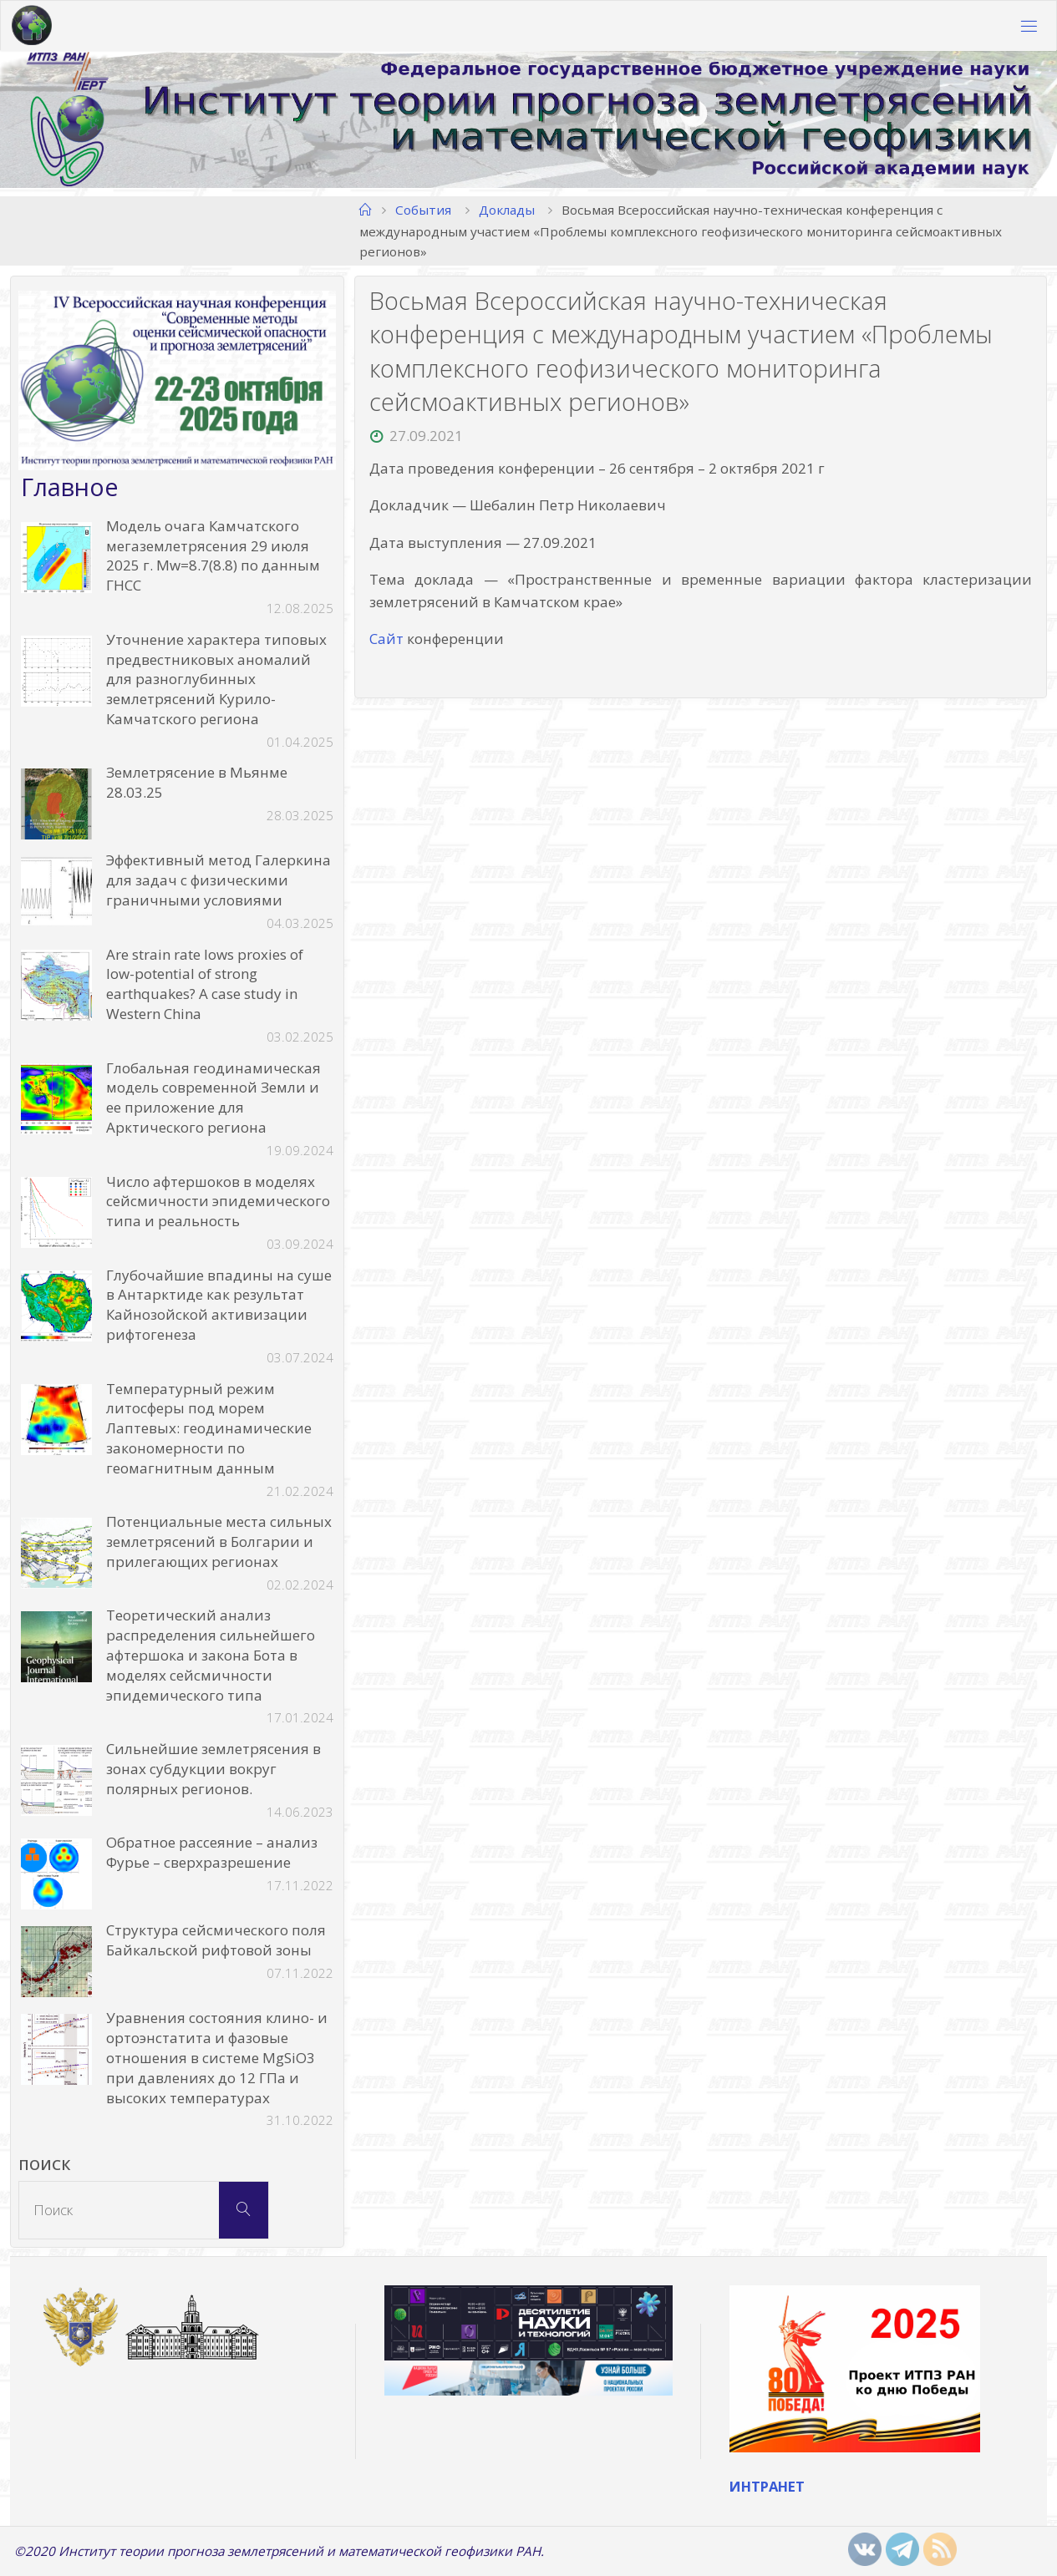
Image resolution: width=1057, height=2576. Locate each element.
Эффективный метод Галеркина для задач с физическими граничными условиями (218, 880)
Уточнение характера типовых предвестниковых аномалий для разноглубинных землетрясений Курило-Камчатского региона (216, 679)
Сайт (386, 638)
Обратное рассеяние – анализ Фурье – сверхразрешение (212, 1852)
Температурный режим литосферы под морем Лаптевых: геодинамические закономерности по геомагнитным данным (209, 1428)
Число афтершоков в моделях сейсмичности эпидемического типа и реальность (218, 1201)
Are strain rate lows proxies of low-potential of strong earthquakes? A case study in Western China (204, 984)
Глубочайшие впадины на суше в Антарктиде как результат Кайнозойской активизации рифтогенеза (219, 1304)
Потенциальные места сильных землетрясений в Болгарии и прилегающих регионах (219, 1541)
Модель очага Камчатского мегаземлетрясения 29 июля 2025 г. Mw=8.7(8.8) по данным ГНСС (213, 555)
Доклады (507, 209)
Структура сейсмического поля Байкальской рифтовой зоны (216, 1940)
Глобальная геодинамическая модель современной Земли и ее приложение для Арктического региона (213, 1097)
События (423, 209)
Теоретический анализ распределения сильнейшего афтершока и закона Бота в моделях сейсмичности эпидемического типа (210, 1654)
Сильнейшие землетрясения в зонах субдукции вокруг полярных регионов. (213, 1768)
